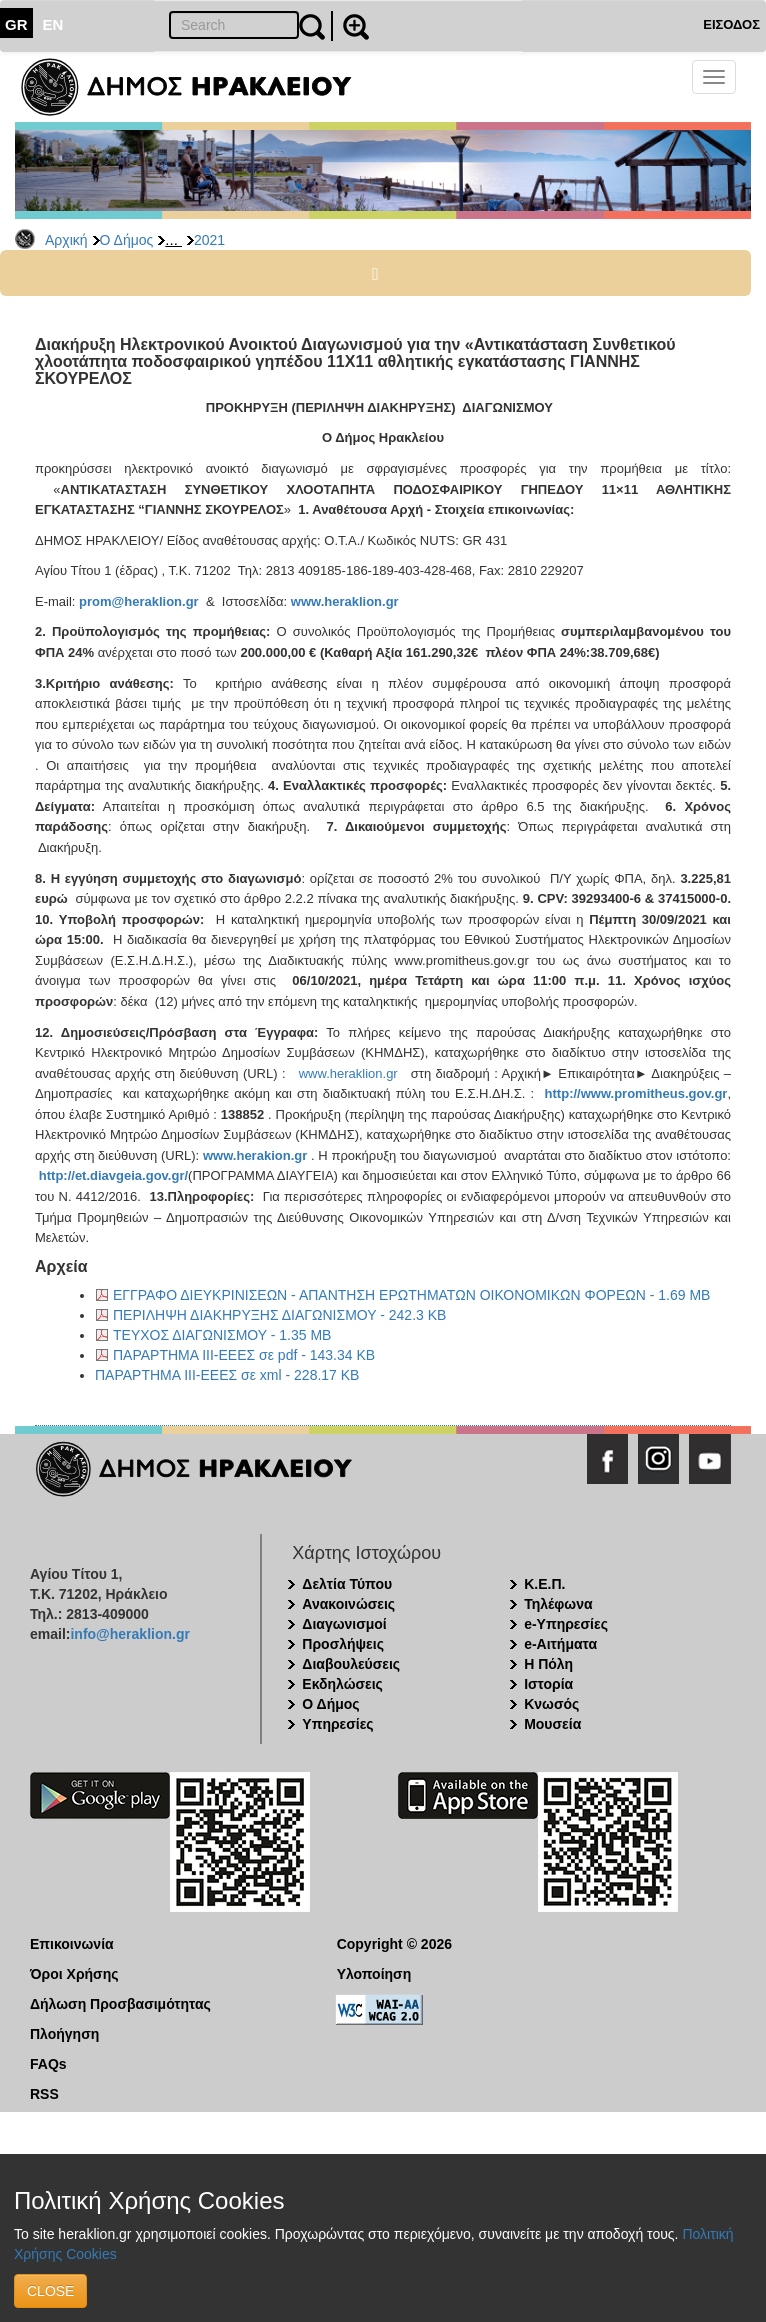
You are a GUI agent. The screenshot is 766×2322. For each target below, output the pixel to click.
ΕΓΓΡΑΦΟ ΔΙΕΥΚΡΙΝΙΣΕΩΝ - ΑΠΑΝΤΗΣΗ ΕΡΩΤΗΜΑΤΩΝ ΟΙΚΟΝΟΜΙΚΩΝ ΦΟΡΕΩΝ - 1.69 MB (411, 1295)
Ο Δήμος (127, 240)
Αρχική (66, 240)
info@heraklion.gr (129, 1634)
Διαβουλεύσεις (351, 1664)
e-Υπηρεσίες (566, 1624)
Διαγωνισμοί (344, 1624)
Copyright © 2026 (394, 1944)
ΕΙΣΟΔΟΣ (731, 24)
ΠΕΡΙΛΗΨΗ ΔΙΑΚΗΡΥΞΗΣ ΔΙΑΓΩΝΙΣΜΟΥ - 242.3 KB (279, 1315)
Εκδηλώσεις (342, 1684)
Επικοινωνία (72, 1944)
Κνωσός (551, 1704)
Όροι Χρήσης (74, 1974)
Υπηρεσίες (337, 1724)
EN (53, 24)
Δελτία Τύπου (347, 1584)
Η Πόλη (548, 1664)
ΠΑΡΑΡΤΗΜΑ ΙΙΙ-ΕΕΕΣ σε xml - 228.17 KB (227, 1375)
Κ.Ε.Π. (544, 1584)
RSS (44, 2094)
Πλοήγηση (64, 2034)
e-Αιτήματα (560, 1644)
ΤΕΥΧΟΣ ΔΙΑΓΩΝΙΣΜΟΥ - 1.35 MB (222, 1335)
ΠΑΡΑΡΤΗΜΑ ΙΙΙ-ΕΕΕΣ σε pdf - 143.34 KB (244, 1355)
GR (16, 24)
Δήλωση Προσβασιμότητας (120, 2004)
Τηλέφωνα (558, 1604)
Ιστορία (548, 1684)
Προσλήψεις (343, 1644)
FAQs (48, 2064)
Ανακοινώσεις (348, 1604)
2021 (209, 240)
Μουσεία (552, 1724)
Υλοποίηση (374, 1974)
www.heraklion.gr (348, 1073)
